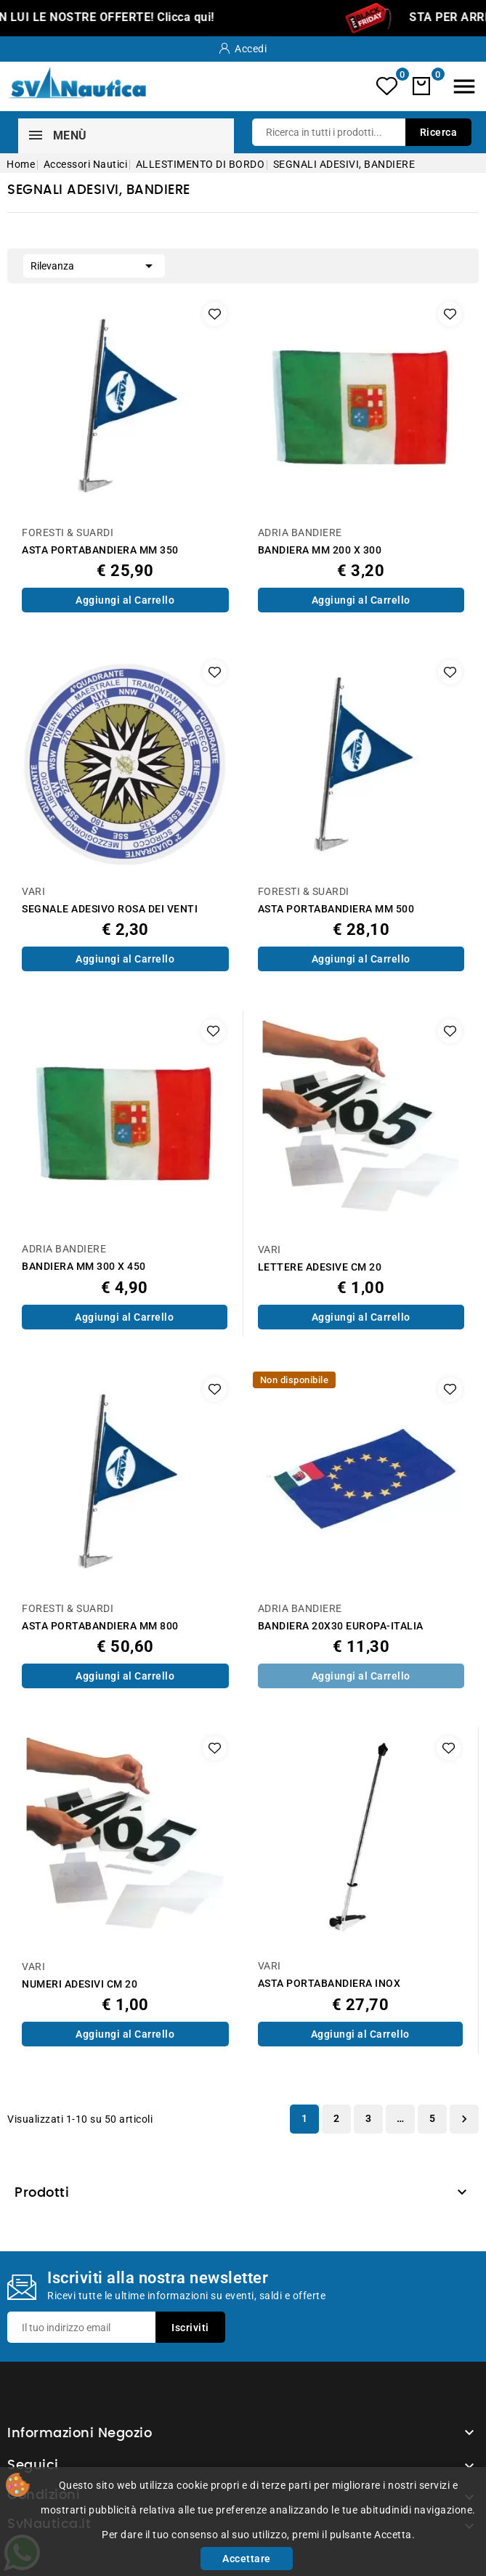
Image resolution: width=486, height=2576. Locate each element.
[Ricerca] (361, 132)
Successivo (464, 2119)
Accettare (246, 2558)
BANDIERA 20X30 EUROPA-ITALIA (341, 1626)
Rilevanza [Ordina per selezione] (94, 264)
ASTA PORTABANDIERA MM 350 (100, 550)
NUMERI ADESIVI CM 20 (79, 1984)
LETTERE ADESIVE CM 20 (320, 1267)
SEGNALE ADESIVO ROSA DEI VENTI (110, 909)
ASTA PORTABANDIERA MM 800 (100, 1626)
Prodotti (42, 2193)
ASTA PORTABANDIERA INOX (329, 1983)
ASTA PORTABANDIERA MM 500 (336, 909)
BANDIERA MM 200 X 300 (320, 550)
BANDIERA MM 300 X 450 (84, 1266)
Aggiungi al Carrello (125, 600)
